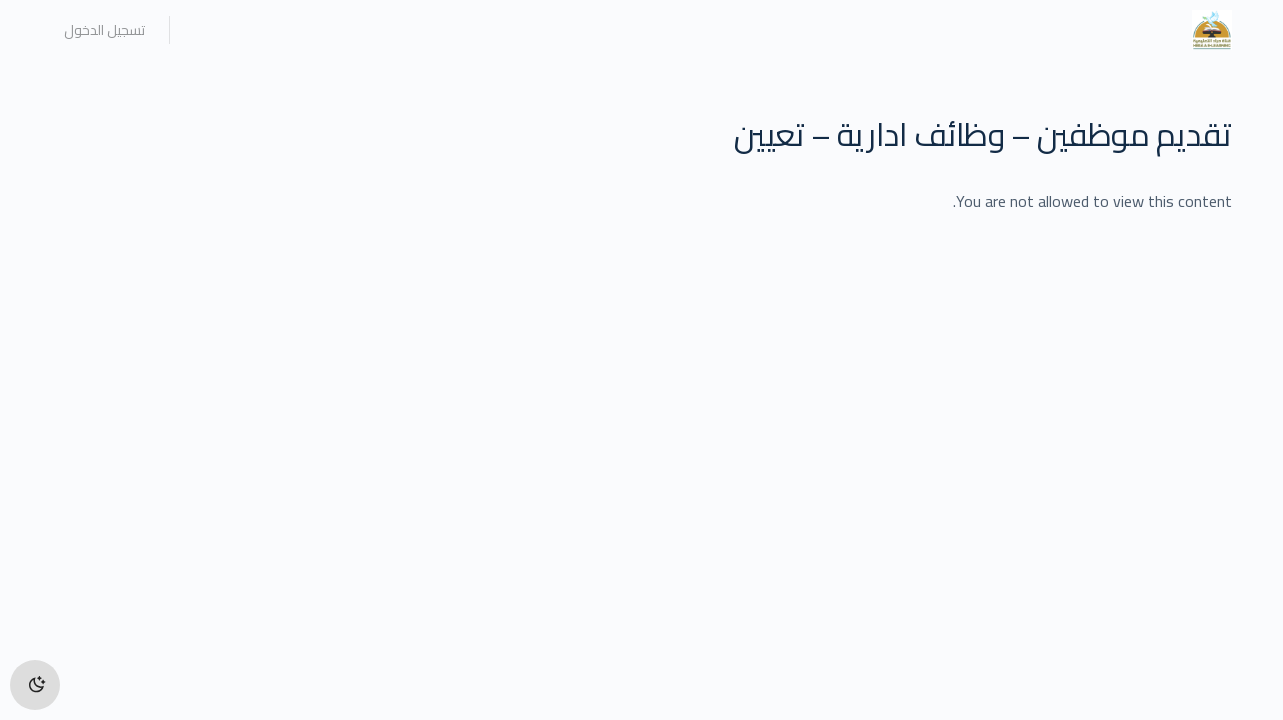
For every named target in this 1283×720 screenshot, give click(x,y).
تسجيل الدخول (104, 30)
